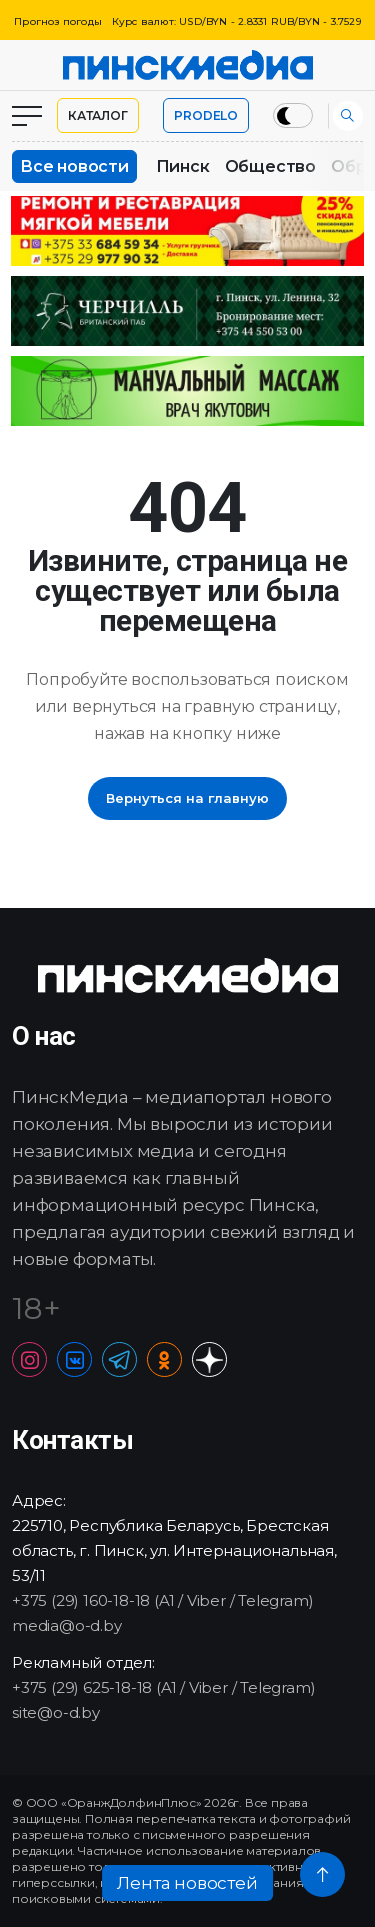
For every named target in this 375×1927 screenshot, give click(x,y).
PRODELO (206, 115)
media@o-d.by (67, 1625)
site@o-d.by (56, 1712)
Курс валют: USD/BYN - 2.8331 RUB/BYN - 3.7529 (236, 21)
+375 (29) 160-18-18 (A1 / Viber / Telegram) (162, 1600)
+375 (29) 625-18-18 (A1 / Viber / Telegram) (163, 1687)
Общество (270, 166)
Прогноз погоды (58, 21)
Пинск (183, 166)
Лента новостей (187, 1883)
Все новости (74, 166)
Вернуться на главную (187, 798)
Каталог (98, 115)
